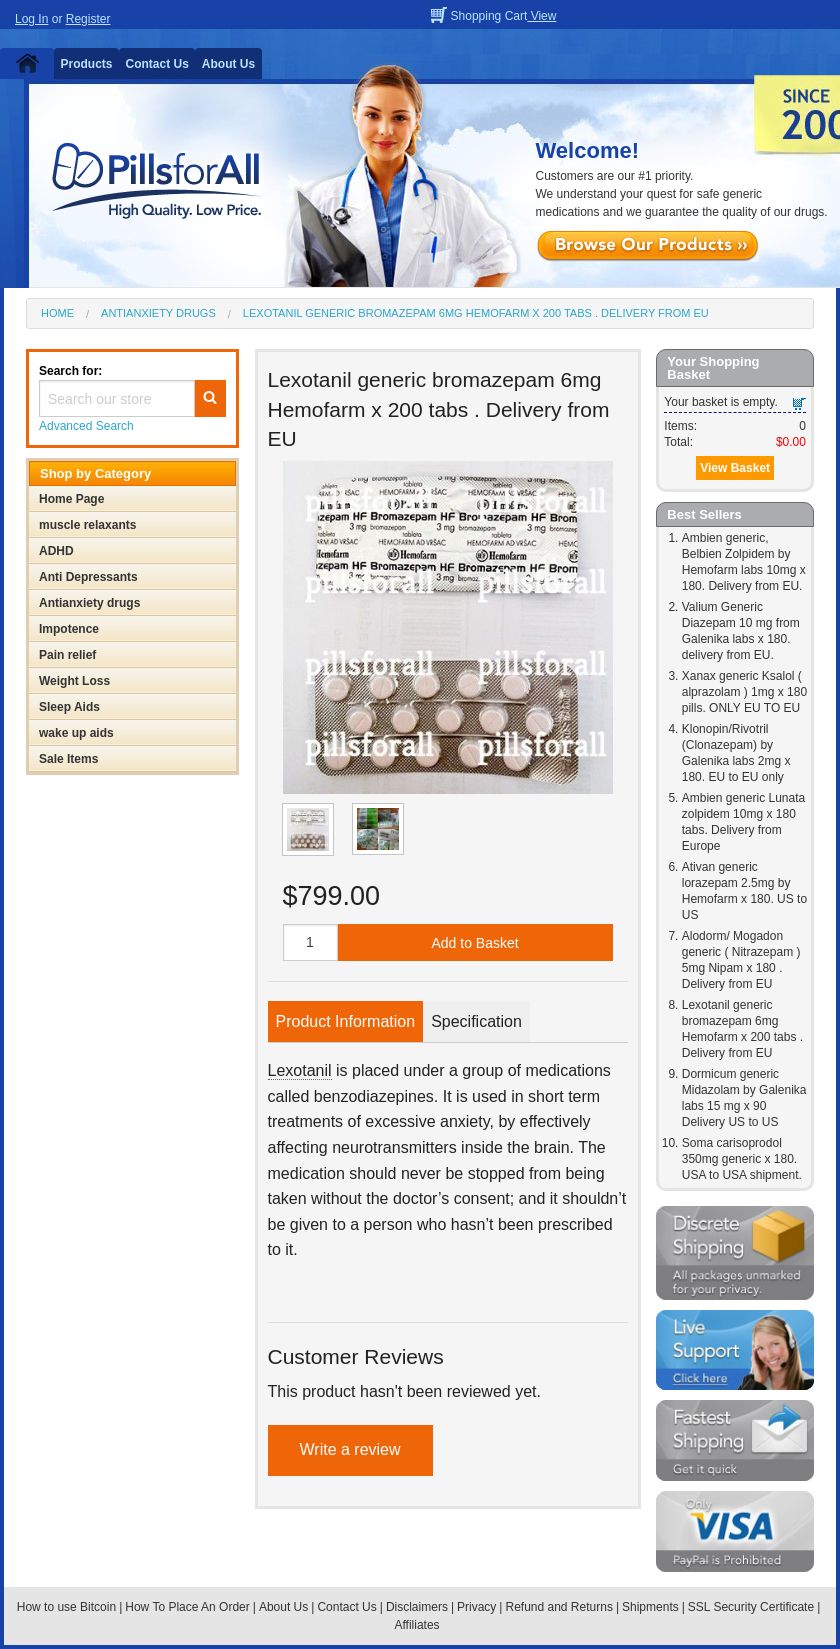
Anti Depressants (88, 577)
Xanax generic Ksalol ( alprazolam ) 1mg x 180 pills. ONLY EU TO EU (744, 692)
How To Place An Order (187, 1607)
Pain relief (67, 655)
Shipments (650, 1607)
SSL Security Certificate (751, 1607)
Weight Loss (74, 681)
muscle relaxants (87, 525)
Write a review (350, 1449)
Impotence (69, 629)
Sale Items (68, 759)
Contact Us (157, 64)
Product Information (346, 1021)
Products (87, 64)
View (541, 16)
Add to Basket (474, 943)
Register (88, 19)
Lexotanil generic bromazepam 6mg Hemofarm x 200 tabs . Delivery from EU (476, 313)
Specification (476, 1021)
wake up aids (76, 733)
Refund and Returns (558, 1607)
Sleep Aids (69, 707)
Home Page (71, 499)
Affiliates (416, 1625)
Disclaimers (417, 1607)
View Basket (735, 468)
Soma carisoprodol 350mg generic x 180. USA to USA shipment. (742, 1159)
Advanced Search (86, 426)
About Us (228, 64)
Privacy (476, 1607)
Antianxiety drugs (158, 313)
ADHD (56, 551)
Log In (31, 19)
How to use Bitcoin (66, 1607)
